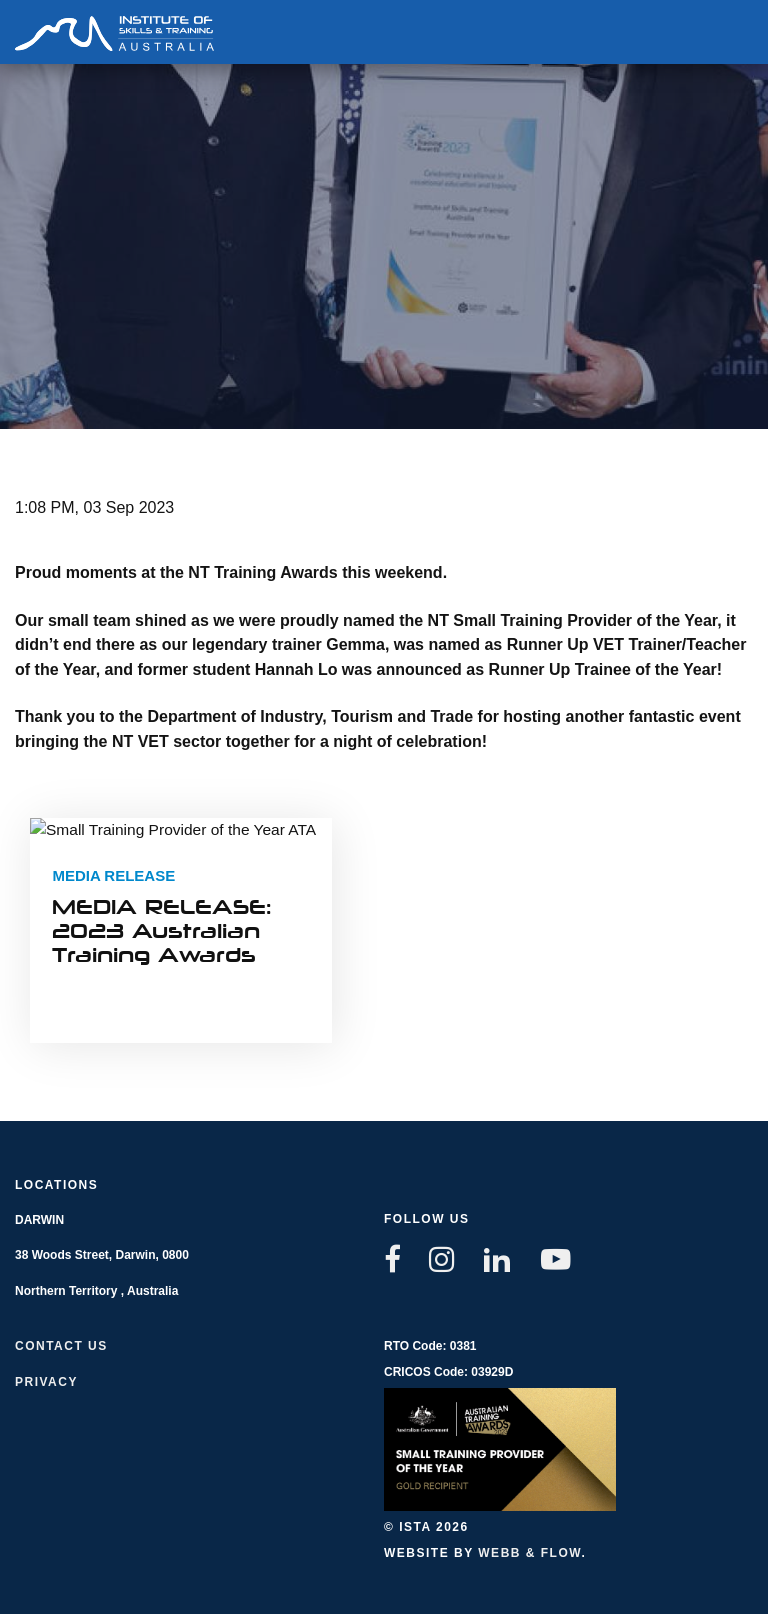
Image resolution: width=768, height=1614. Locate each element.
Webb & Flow (529, 1553)
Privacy (46, 1382)
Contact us (61, 1347)
